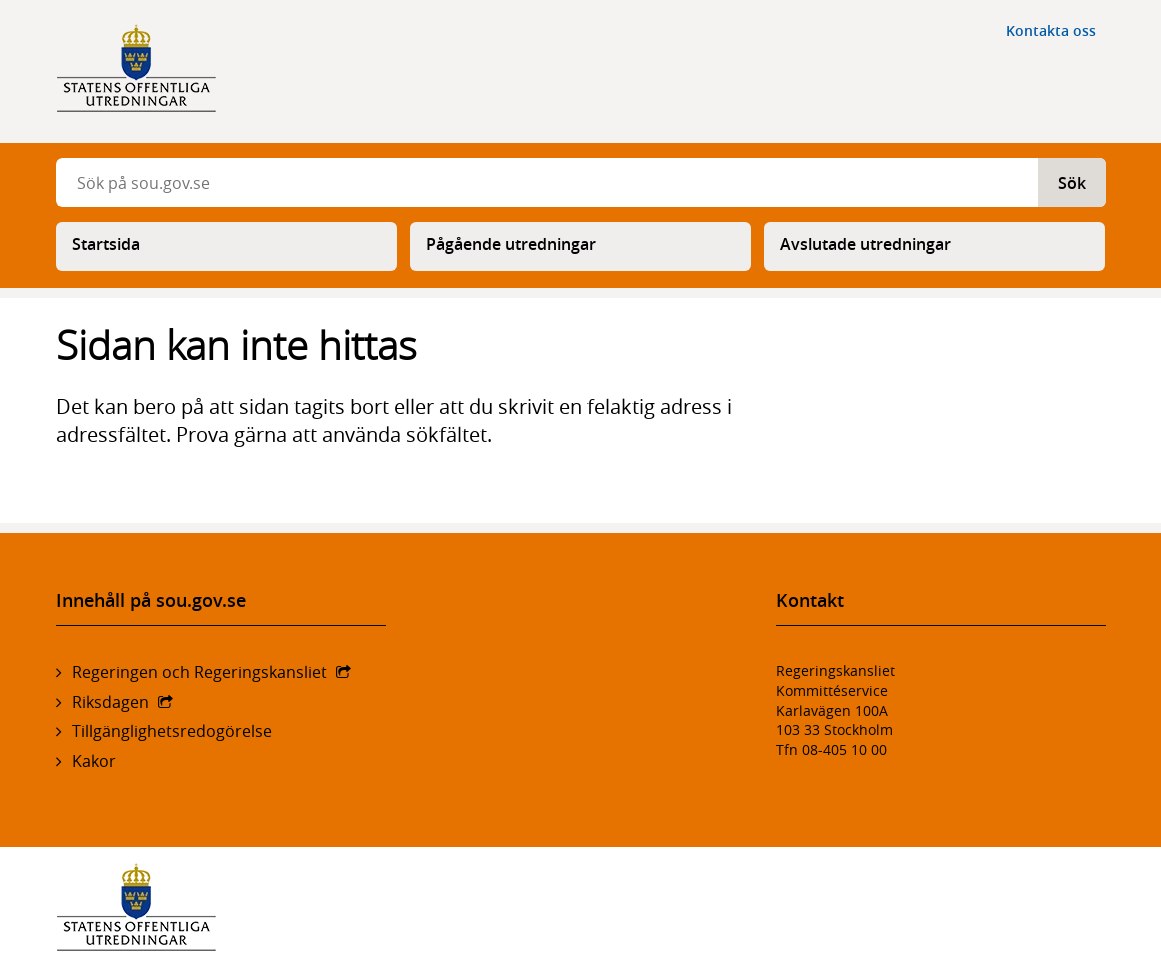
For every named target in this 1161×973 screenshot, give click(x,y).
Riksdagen (110, 702)
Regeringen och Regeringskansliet (199, 672)
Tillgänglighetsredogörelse (172, 731)
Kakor (94, 761)
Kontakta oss (1051, 30)
